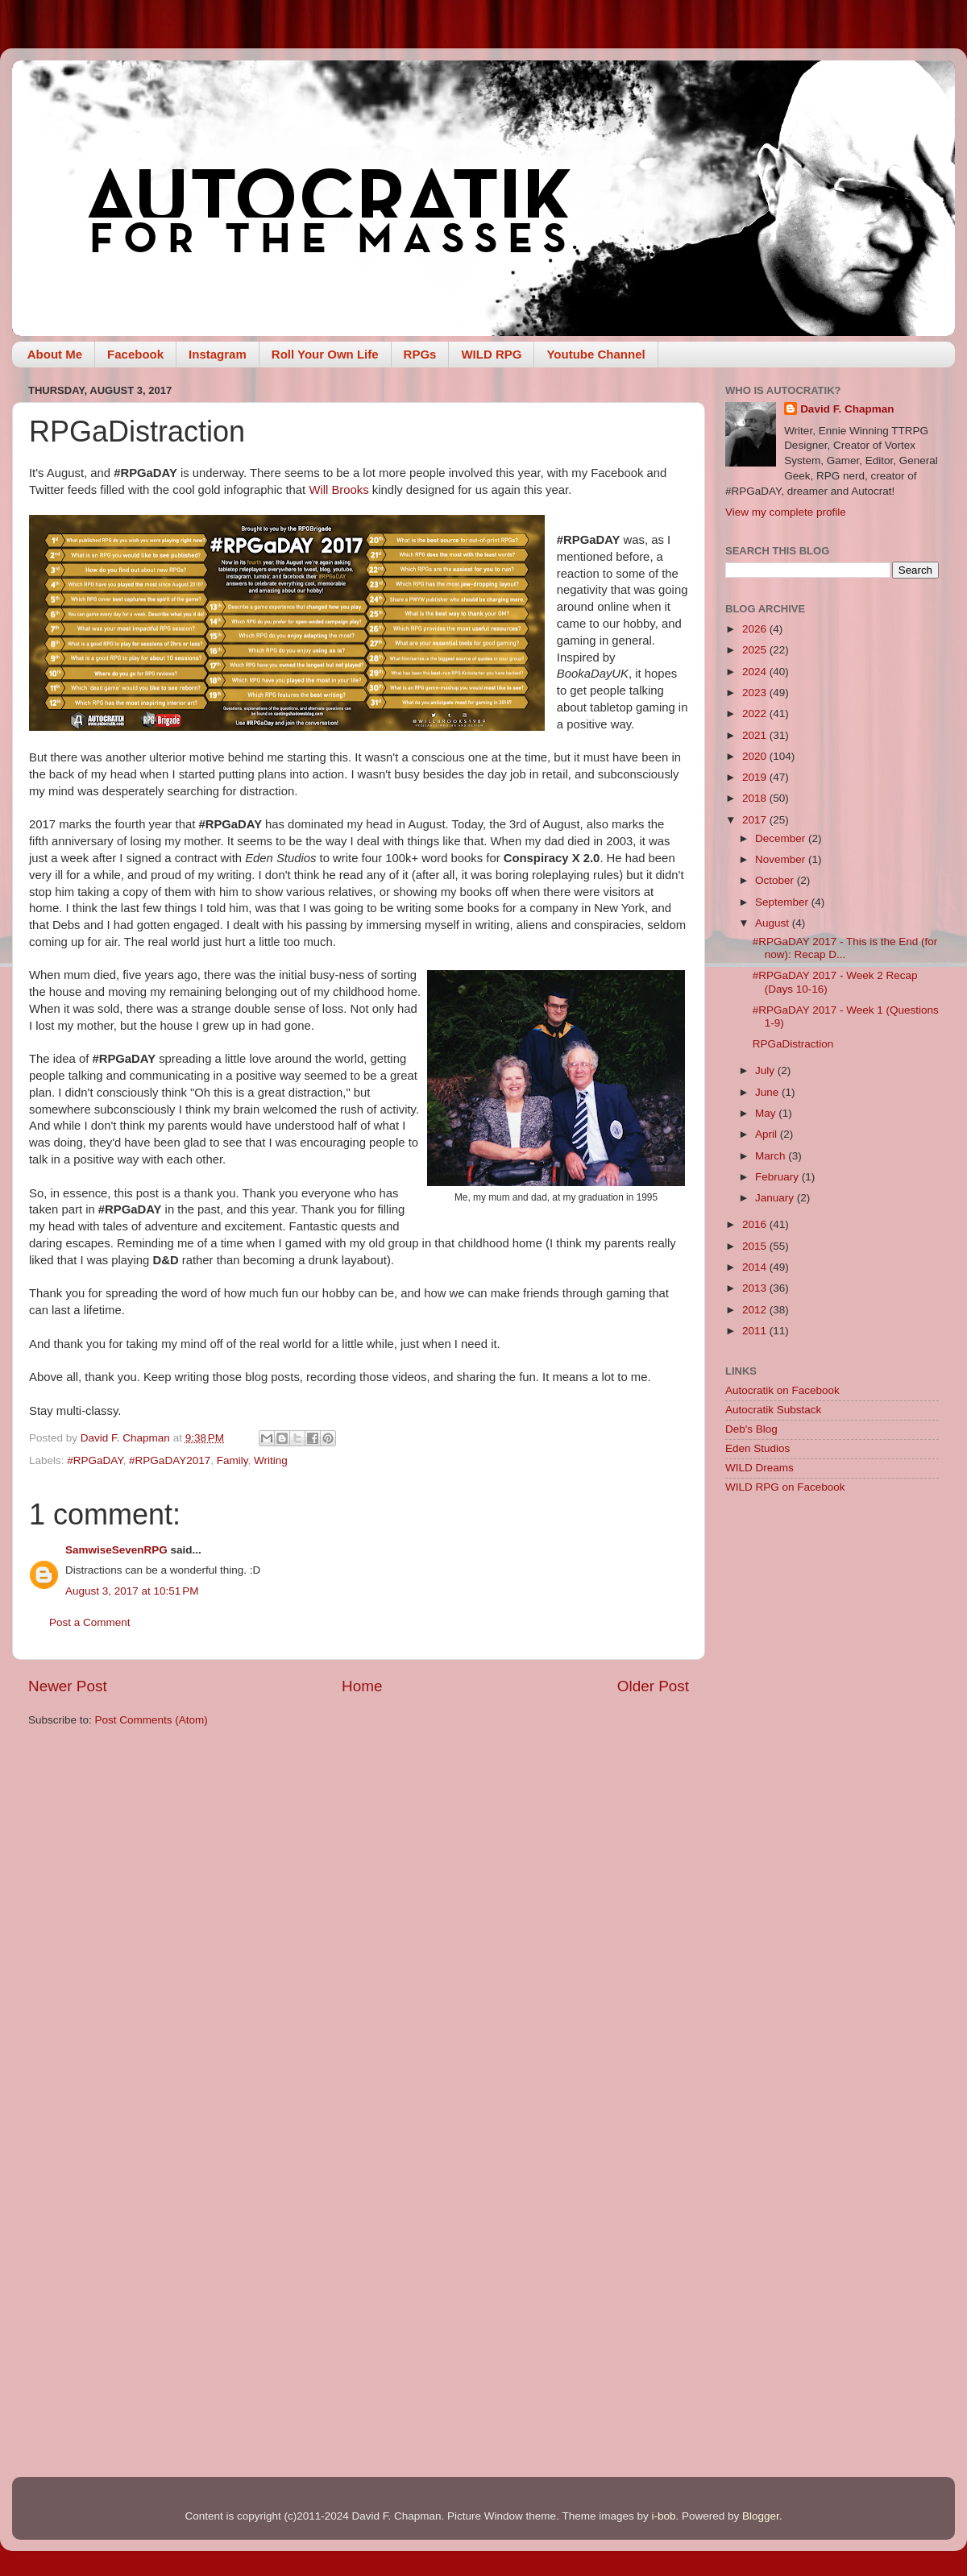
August (773, 923)
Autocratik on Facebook (782, 1390)
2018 (756, 798)
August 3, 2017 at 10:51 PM (132, 1591)
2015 (756, 1246)
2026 (756, 629)
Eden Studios (757, 1448)
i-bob (663, 2516)
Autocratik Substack (773, 1410)
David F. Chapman (847, 409)
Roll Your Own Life (325, 354)
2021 (756, 735)
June (768, 1092)
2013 (756, 1288)
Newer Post (67, 1686)
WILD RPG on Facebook (785, 1487)
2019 (756, 777)
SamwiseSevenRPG (116, 1550)
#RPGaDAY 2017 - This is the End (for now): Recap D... (845, 947)
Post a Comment (90, 1622)
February (778, 1177)
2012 (756, 1310)
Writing (271, 1460)
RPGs (420, 354)
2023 (756, 693)
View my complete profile (785, 512)
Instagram (218, 354)
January (776, 1198)
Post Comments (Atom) (151, 1720)
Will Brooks (338, 489)
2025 (756, 650)
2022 (756, 713)
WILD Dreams (759, 1468)
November (781, 859)
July (766, 1070)
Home (362, 1686)
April (767, 1134)
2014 (756, 1267)
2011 (756, 1331)
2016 (756, 1224)
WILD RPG (491, 354)
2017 (756, 820)
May (766, 1113)
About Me (54, 354)
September (783, 902)
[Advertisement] (832, 1622)
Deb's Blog (751, 1429)
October (776, 880)
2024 (756, 672)
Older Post (653, 1686)
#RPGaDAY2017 (169, 1460)
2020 (756, 756)
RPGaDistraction (793, 1044)
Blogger (760, 2516)
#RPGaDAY (94, 1460)
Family (232, 1460)
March (771, 1156)
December (781, 838)
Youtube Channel (595, 354)
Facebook (135, 354)
